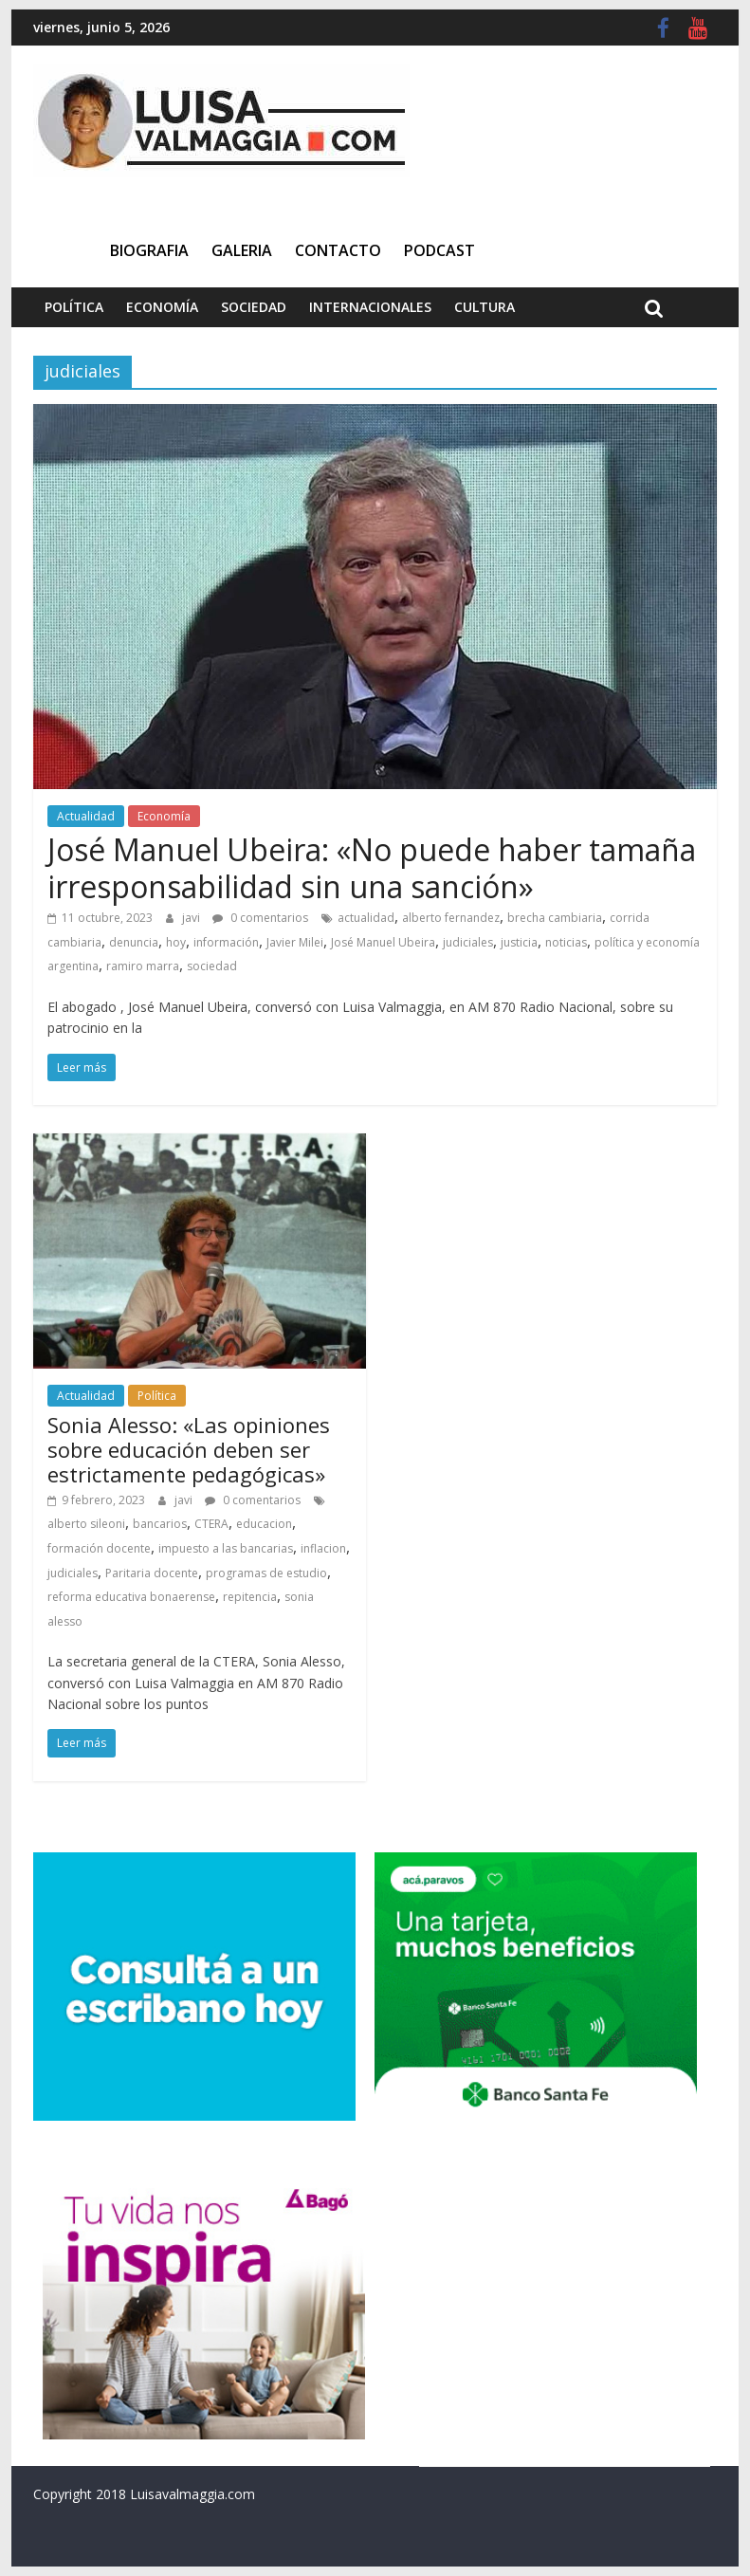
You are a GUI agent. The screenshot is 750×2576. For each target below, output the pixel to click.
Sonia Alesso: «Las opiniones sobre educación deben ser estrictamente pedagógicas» (188, 1449)
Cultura (484, 307)
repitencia (250, 1597)
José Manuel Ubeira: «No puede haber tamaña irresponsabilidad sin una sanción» (371, 867)
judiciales (468, 942)
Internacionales (370, 307)
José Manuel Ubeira (383, 942)
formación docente (99, 1548)
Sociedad (253, 307)
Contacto (338, 250)
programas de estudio (266, 1573)
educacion (264, 1524)
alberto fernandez (451, 918)
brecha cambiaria (554, 918)
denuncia (133, 942)
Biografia (149, 250)
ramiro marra (142, 966)
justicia (519, 942)
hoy (176, 942)
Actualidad (86, 816)
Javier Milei (294, 942)
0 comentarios (260, 918)
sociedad (212, 966)
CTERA (211, 1524)
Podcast (439, 250)
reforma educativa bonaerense (131, 1597)
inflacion (323, 1548)
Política (74, 307)
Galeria (241, 250)
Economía (162, 307)
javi (192, 918)
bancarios (160, 1524)
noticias (566, 942)
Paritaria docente (151, 1573)
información (226, 942)
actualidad (366, 918)
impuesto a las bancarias (225, 1548)
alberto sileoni (86, 1524)
